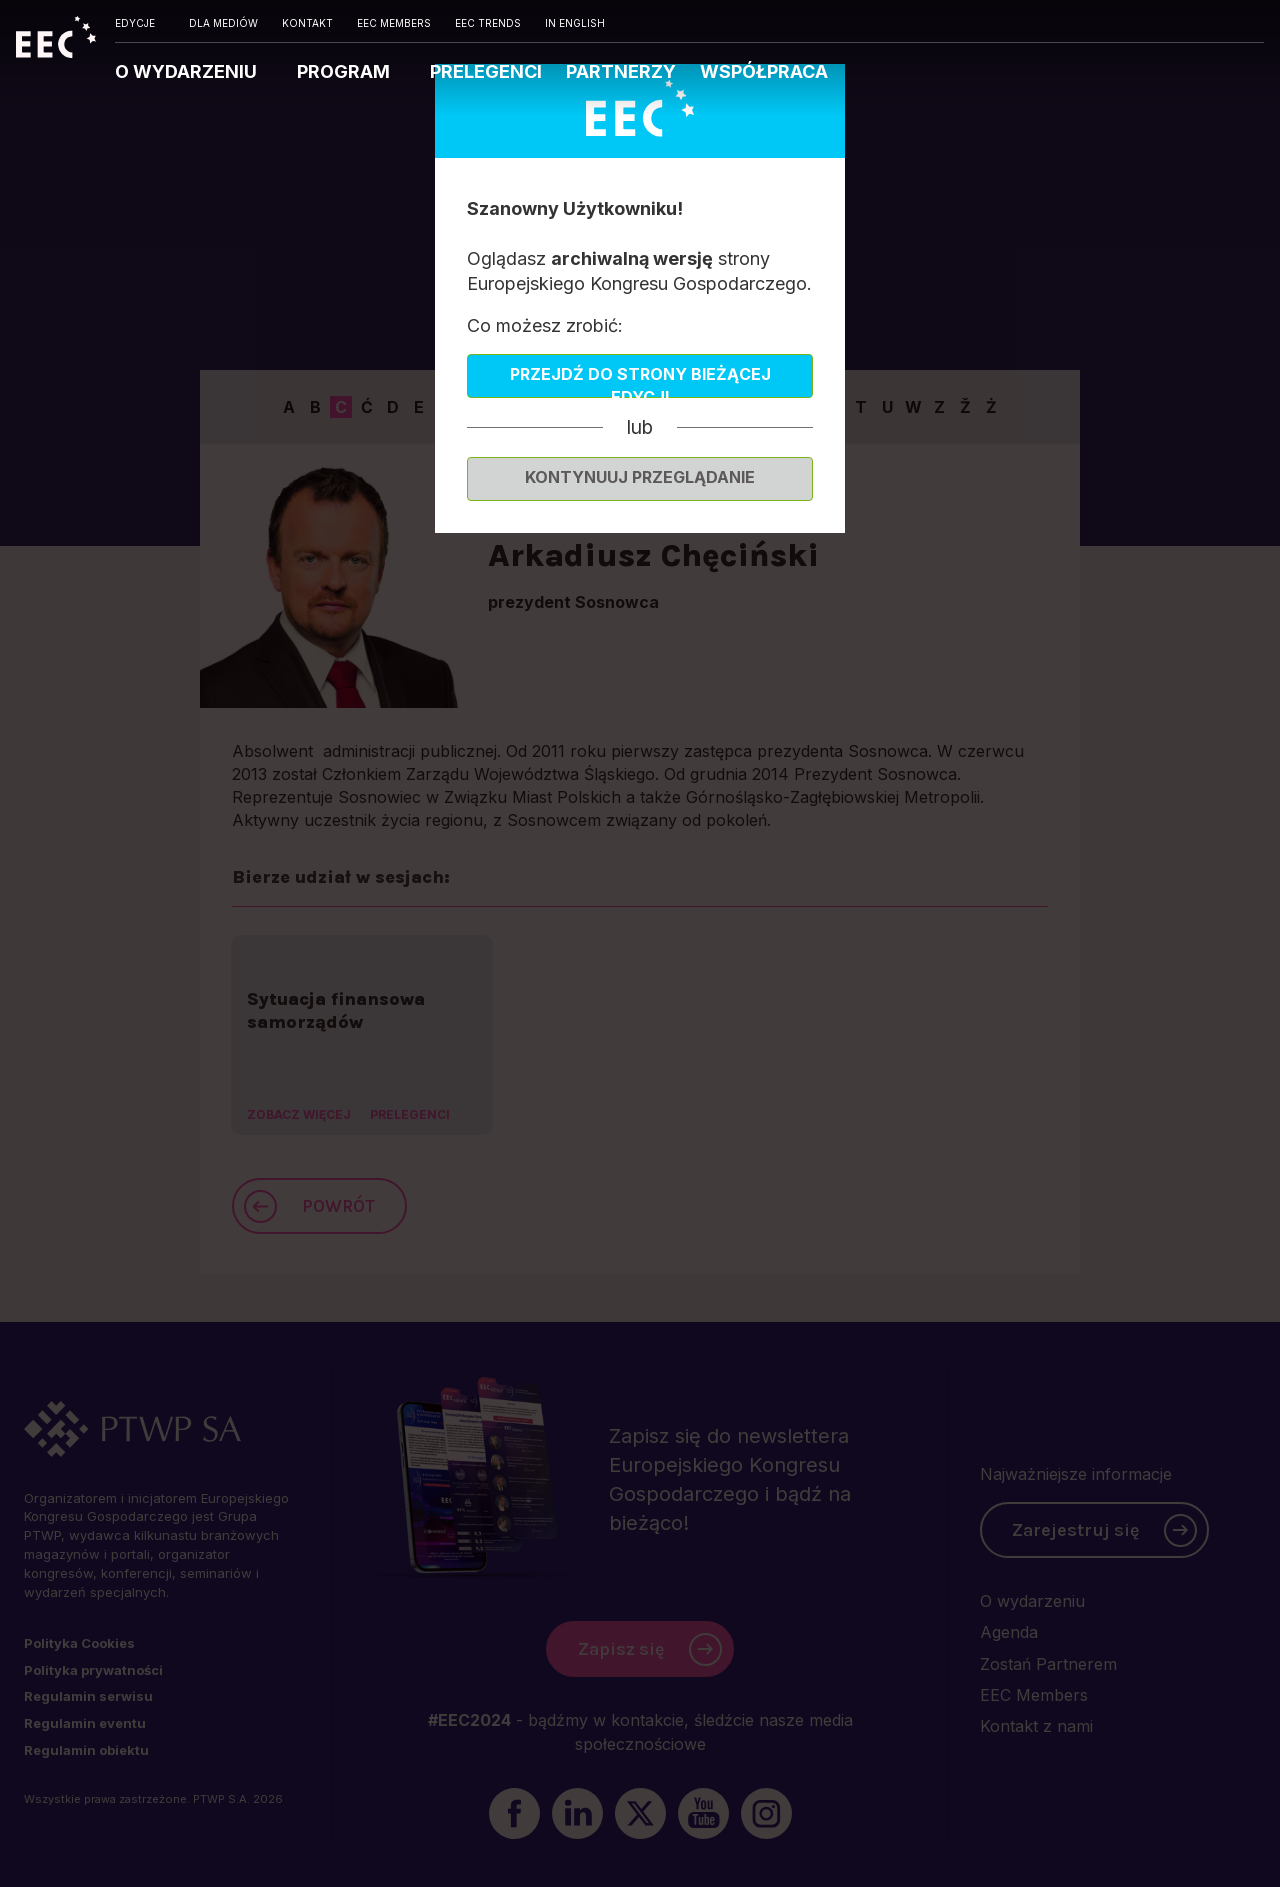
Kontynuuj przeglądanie (640, 477)
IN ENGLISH (575, 23)
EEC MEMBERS (394, 23)
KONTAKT (307, 23)
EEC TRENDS (488, 23)
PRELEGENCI (486, 71)
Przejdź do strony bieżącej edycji (640, 381)
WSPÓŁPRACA (764, 71)
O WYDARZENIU (188, 71)
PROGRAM (345, 71)
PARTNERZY (621, 71)
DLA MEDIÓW (223, 23)
